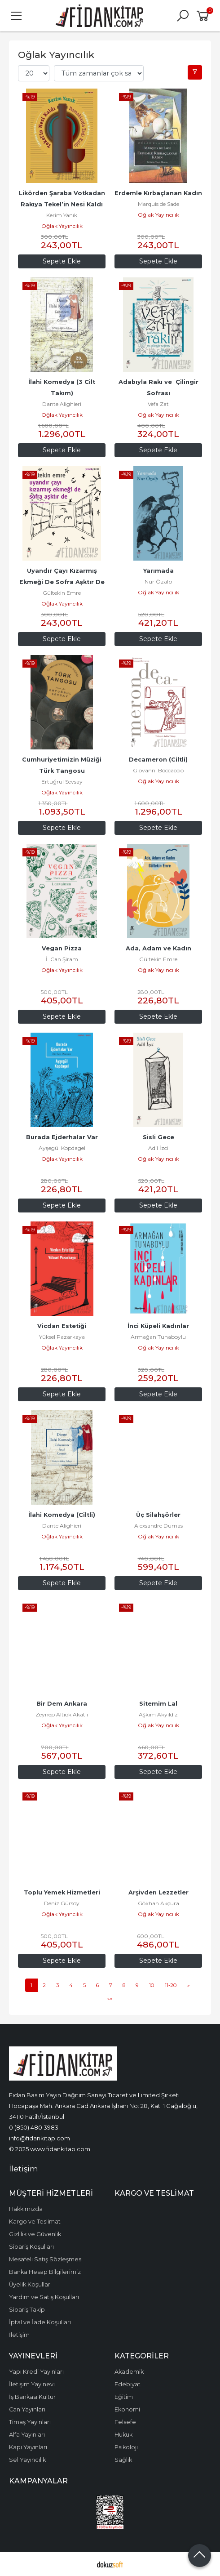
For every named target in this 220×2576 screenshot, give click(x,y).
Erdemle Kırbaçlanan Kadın (158, 193)
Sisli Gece (158, 1137)
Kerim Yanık (61, 215)
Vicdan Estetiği (61, 1326)
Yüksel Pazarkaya (62, 1336)
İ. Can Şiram (62, 959)
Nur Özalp (158, 581)
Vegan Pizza (62, 948)
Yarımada (158, 570)
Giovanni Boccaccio (158, 770)
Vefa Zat (158, 404)
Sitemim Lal (158, 1703)
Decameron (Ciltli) (158, 759)
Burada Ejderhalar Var (62, 1137)
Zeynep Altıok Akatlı (61, 1714)
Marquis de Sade (158, 204)
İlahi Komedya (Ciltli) (61, 1514)
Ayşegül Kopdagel (62, 1148)
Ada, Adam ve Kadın (158, 948)
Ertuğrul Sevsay (62, 781)
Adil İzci (158, 1148)
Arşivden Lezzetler (158, 1892)
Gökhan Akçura (158, 1903)
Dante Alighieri (61, 404)
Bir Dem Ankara (61, 1703)
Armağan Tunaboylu (158, 1336)
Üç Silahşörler (158, 1514)
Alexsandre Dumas (158, 1525)
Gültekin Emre (62, 592)
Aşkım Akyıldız (158, 1714)
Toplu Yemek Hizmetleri (62, 1892)
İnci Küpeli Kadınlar (158, 1326)
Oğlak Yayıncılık (62, 226)
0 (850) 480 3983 (33, 2127)
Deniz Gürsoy (61, 1903)
